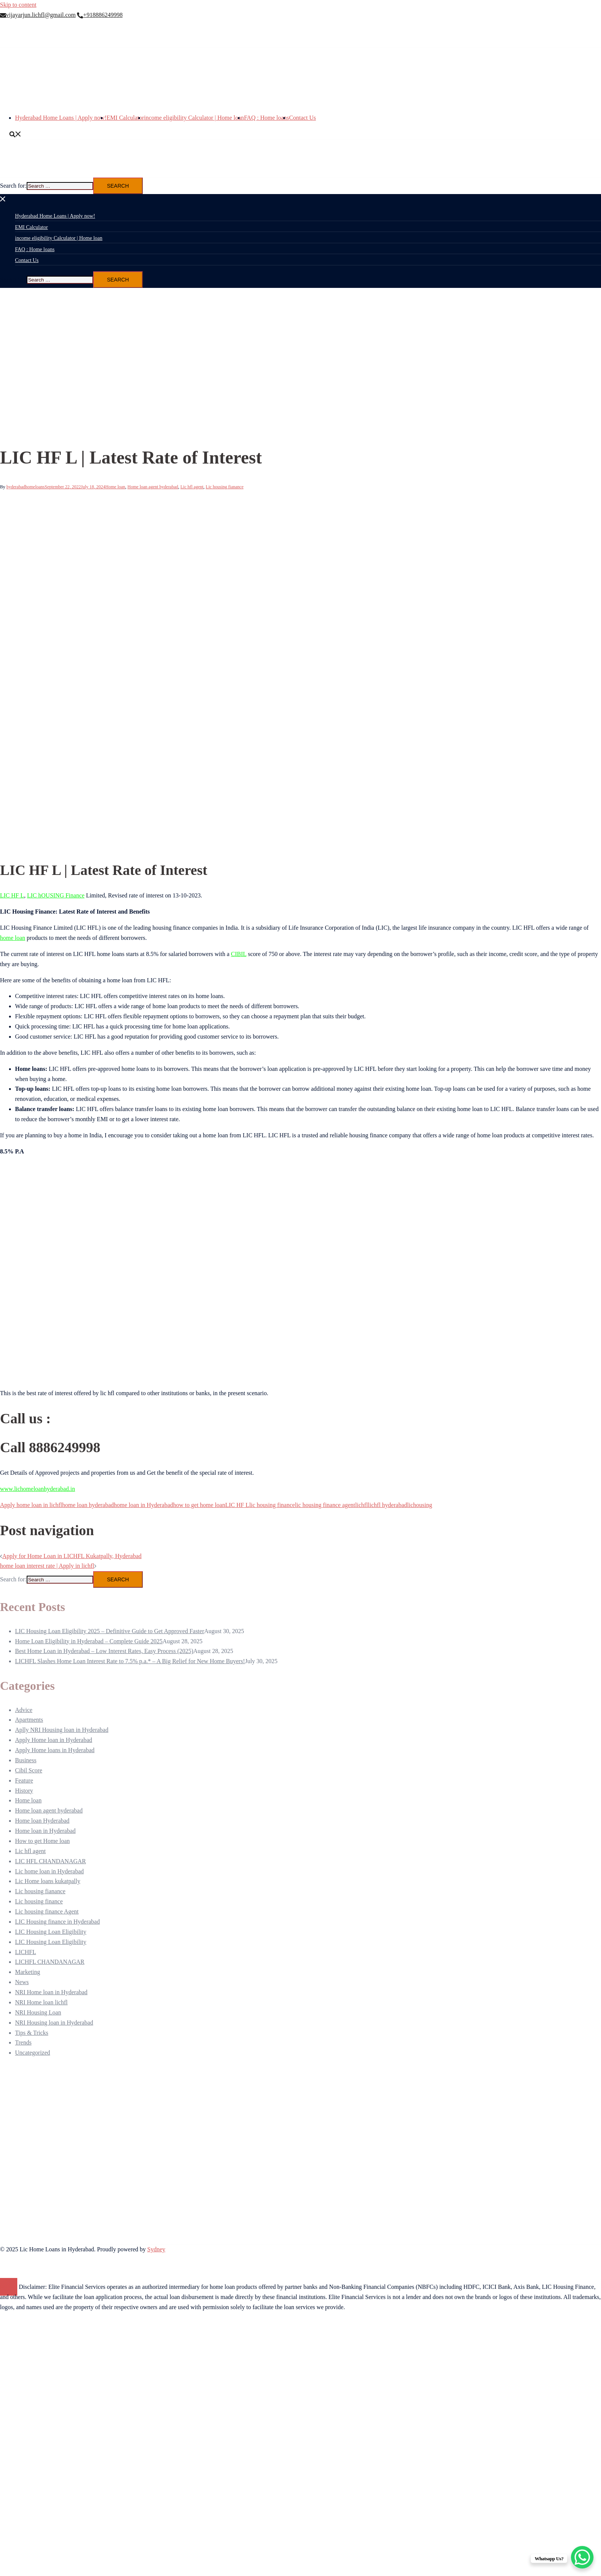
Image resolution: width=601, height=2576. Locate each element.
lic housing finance (272, 1505)
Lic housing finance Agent (47, 1911)
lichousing (419, 1505)
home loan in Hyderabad (143, 1505)
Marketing (27, 1972)
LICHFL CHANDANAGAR (50, 1962)
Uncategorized (32, 2052)
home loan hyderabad (88, 1505)
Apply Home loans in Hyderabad (55, 1750)
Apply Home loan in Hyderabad (53, 1740)
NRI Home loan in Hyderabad (51, 1992)
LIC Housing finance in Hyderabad (57, 1921)
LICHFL (25, 1952)
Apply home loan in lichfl (31, 1505)
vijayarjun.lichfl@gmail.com (38, 15)
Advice (23, 1710)
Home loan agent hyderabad (152, 486)
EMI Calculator (125, 117)
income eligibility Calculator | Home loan (194, 117)
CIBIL (238, 954)
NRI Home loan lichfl (41, 2002)
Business (25, 1760)
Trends (23, 2042)
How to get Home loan (42, 1841)
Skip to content (18, 5)
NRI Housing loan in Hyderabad (54, 2022)
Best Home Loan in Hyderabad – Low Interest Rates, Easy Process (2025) (104, 1651)
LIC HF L (12, 895)
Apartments (29, 1719)
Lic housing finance (39, 1901)
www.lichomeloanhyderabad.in (37, 1489)
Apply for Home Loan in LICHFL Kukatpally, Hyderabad (72, 1556)
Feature (24, 1780)
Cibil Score (28, 1770)
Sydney (156, 2249)
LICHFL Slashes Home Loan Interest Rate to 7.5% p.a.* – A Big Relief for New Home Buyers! (130, 1661)
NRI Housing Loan (38, 2012)
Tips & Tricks (31, 2032)
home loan (12, 938)
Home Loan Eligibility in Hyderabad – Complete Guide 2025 (89, 1641)
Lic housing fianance (225, 486)
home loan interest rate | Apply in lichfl (47, 1566)
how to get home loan (199, 1505)
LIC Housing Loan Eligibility (50, 1932)
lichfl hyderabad (387, 1505)
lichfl (361, 1505)
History (24, 1790)
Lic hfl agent (191, 486)
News (22, 1982)
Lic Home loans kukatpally (47, 1881)
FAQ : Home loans (266, 117)
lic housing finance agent (325, 1505)
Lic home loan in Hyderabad (49, 1871)
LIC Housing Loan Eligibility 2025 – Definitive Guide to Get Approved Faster (109, 1631)
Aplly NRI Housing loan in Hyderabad (61, 1730)
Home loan (115, 486)
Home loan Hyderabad (42, 1820)
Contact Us (302, 117)
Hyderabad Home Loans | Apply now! (61, 117)
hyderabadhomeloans (25, 486)
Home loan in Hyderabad (45, 1831)
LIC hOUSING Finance (56, 895)
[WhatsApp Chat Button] (582, 2557)
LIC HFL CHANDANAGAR (50, 1861)
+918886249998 (99, 15)
